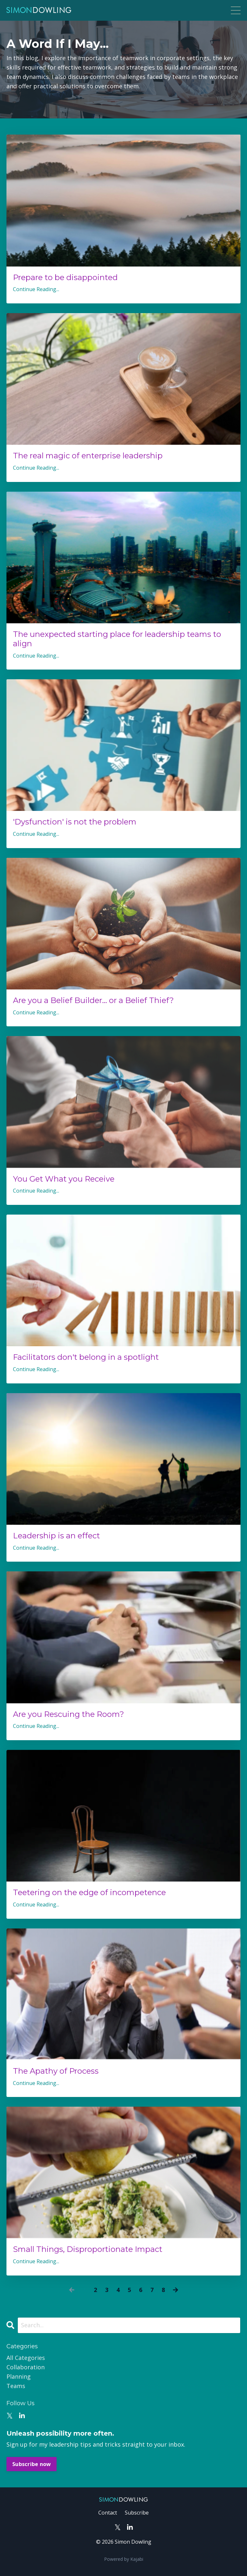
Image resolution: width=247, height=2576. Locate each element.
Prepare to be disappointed (65, 277)
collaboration (25, 2367)
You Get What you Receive (63, 1179)
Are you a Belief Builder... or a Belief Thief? (93, 1000)
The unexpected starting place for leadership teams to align (117, 639)
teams (15, 2386)
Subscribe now (31, 2464)
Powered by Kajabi (123, 2559)
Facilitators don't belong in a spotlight (86, 1357)
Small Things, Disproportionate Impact (87, 2249)
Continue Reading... (36, 289)
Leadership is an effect (56, 1535)
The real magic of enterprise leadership (88, 455)
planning (18, 2376)
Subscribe (137, 2512)
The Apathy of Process (56, 2071)
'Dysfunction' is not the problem (74, 821)
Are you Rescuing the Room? (68, 1714)
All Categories (25, 2358)
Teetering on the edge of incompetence (89, 1892)
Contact (107, 2512)
